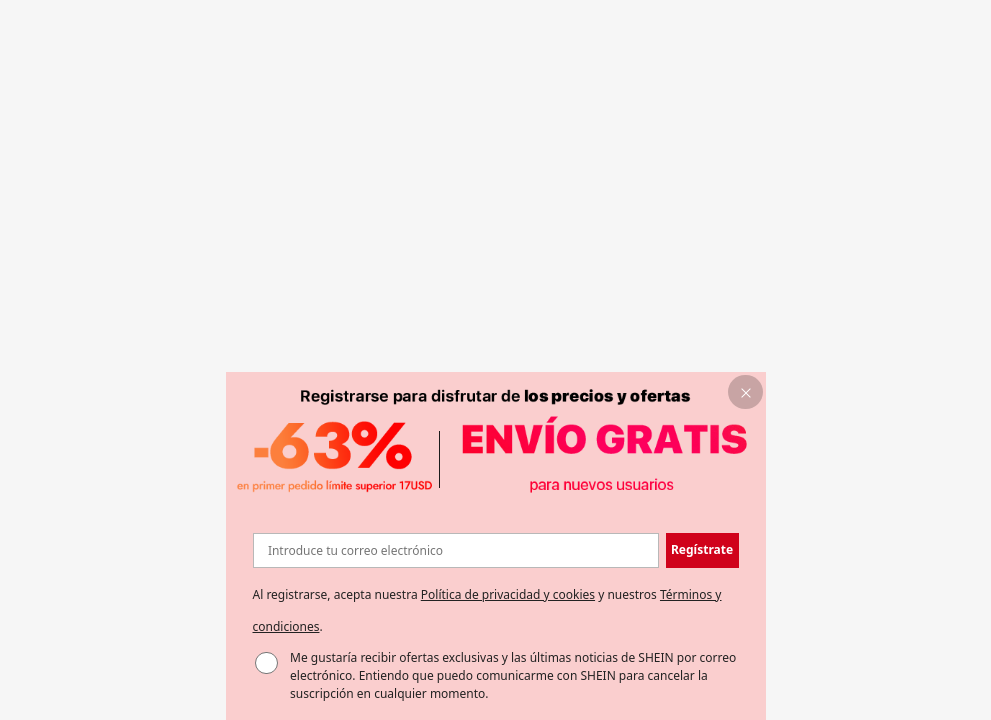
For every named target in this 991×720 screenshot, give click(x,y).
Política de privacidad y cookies (508, 594)
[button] (745, 392)
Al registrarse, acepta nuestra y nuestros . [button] (487, 610)
